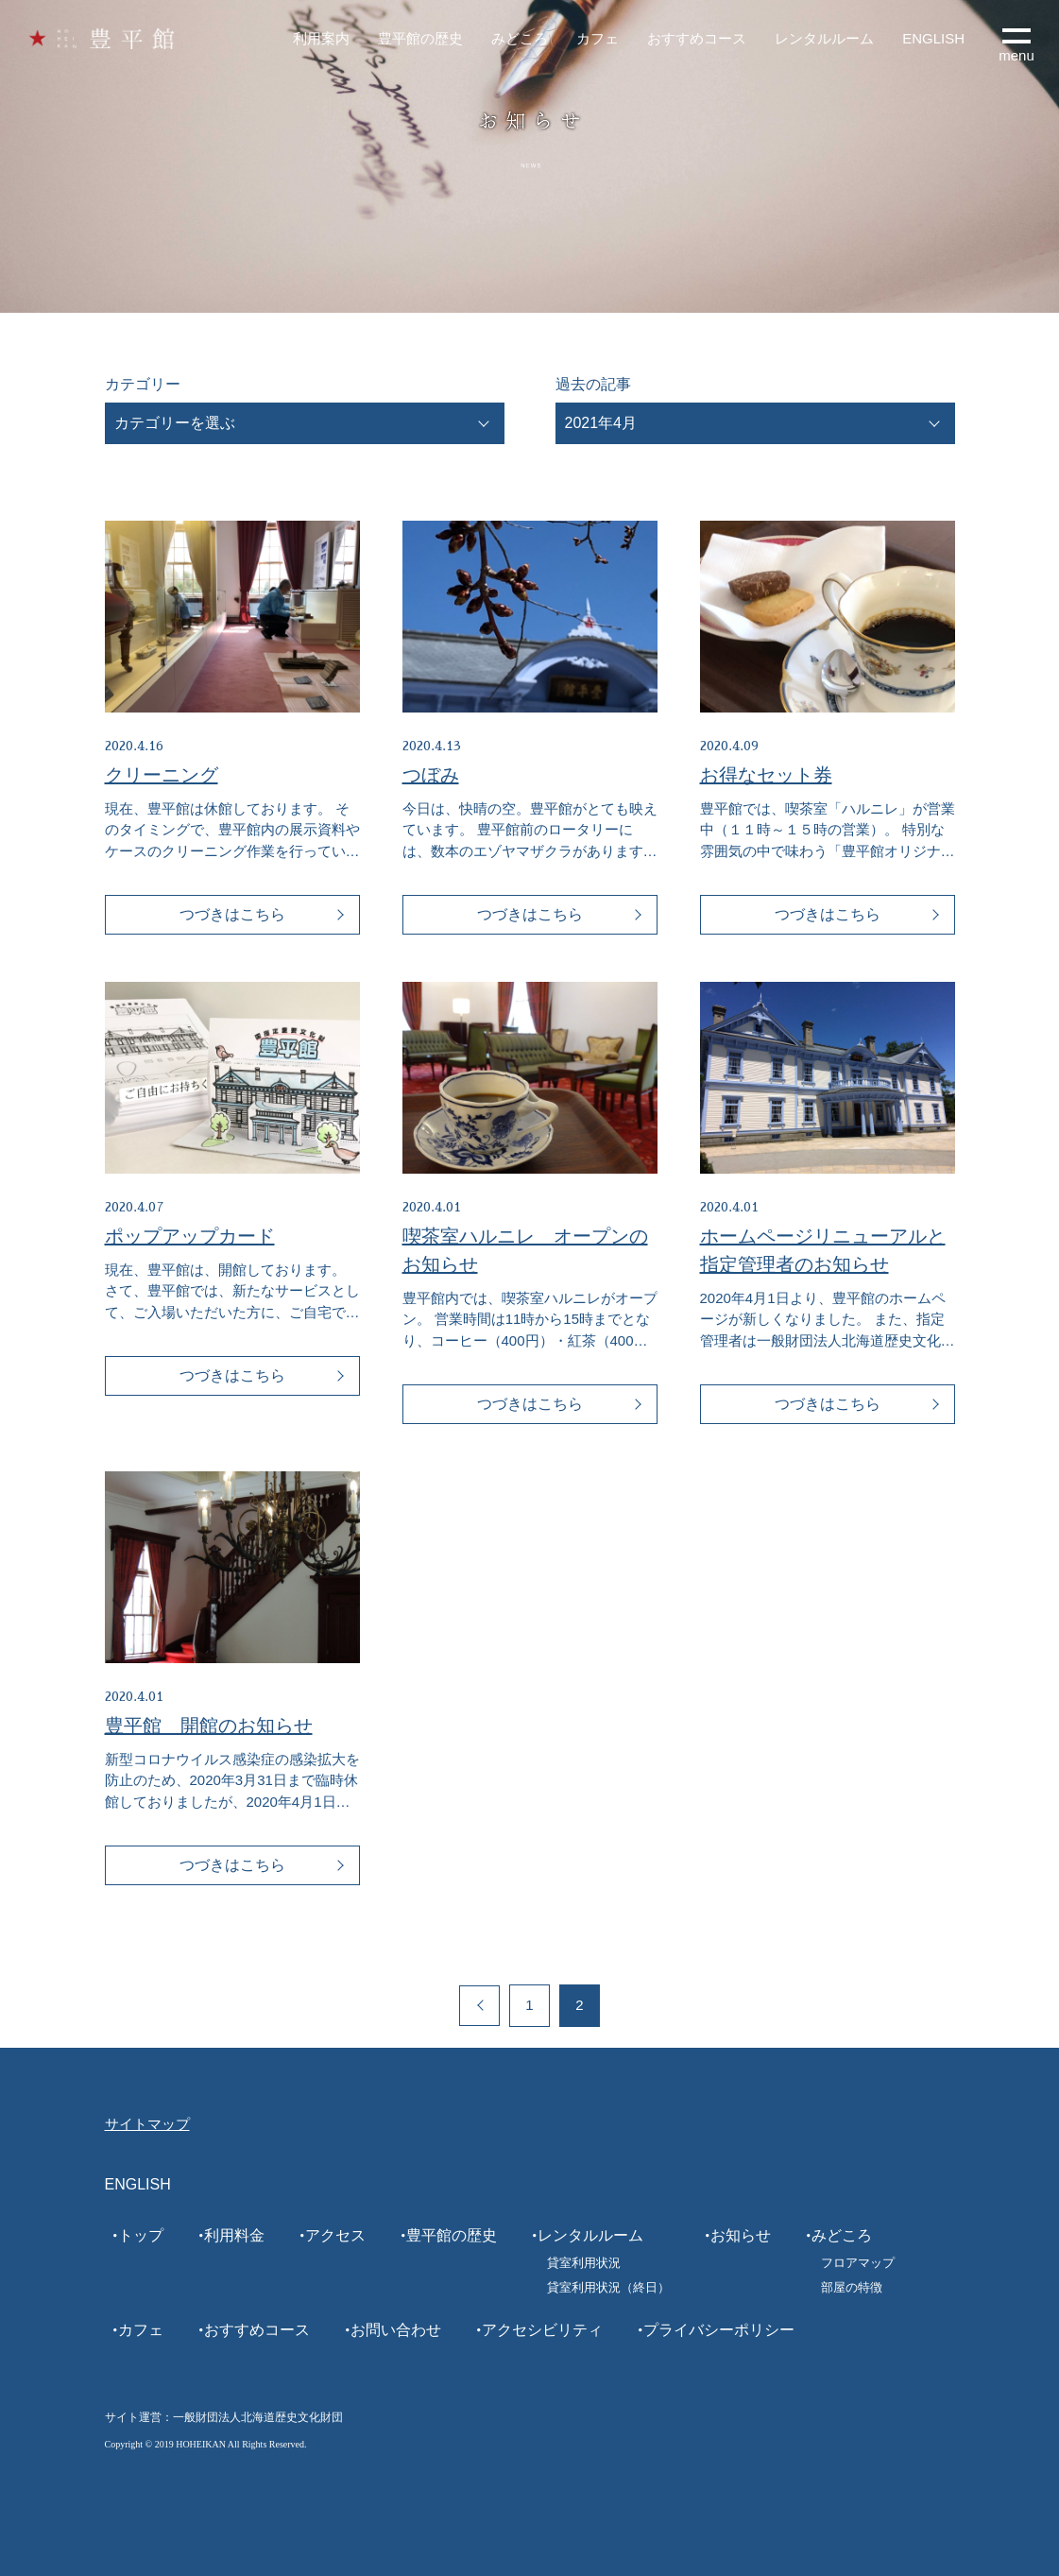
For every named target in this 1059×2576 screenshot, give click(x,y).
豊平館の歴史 (420, 38)
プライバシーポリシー (718, 2330)
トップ (140, 2235)
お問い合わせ (395, 2330)
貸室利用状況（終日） (608, 2287)
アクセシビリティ (542, 2330)
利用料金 (234, 2235)
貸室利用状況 (584, 2263)
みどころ (519, 38)
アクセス (335, 2235)
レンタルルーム (824, 38)
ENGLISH (933, 38)
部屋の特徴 (851, 2287)
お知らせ (740, 2235)
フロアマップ (858, 2263)
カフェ (597, 38)
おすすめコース (696, 38)
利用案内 (321, 38)
